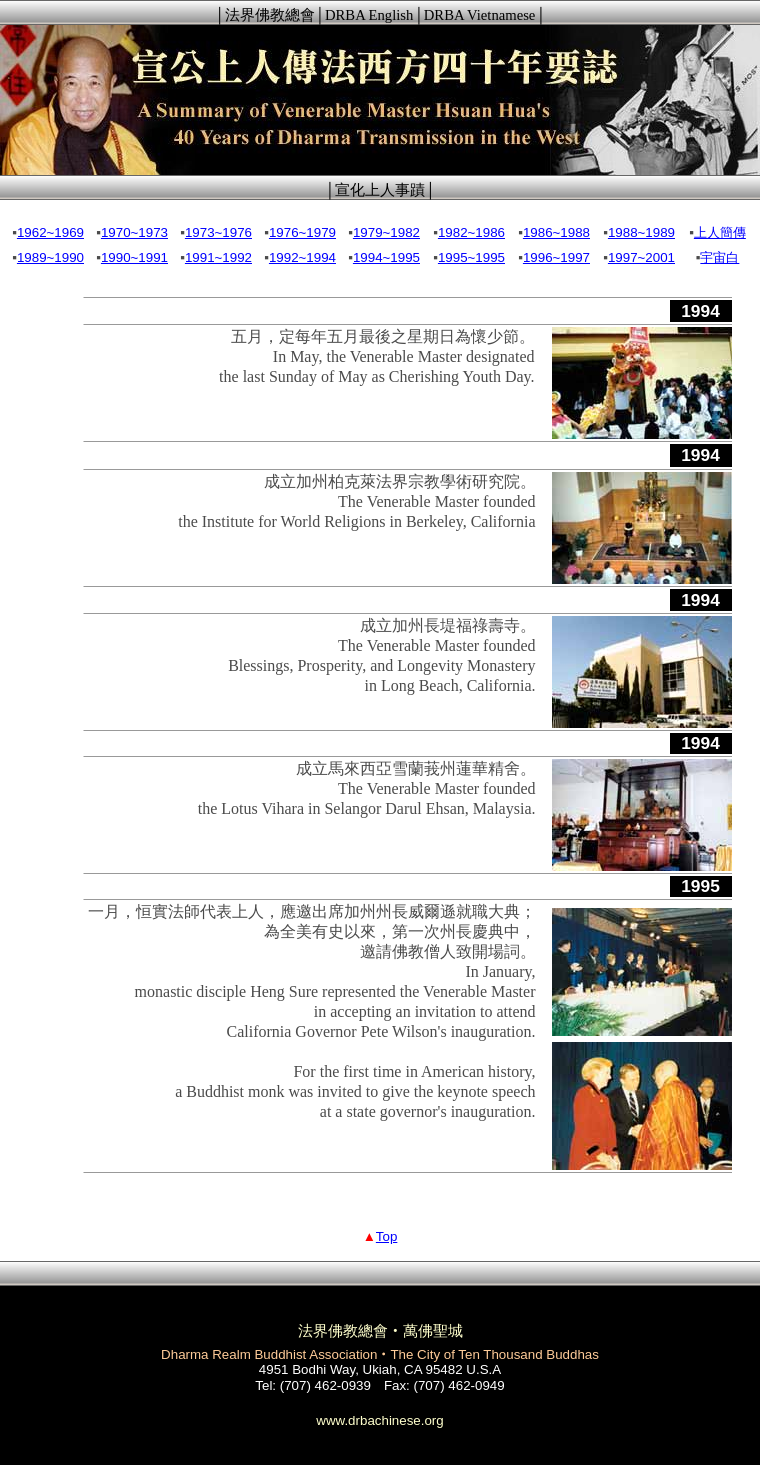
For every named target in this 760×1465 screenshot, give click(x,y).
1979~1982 (386, 232)
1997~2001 (641, 257)
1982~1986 (471, 232)
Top (387, 1236)
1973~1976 (218, 232)
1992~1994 (302, 257)
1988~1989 (641, 232)
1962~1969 (50, 232)
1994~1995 (386, 257)
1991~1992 (218, 257)
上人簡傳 (720, 232)
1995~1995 (471, 257)
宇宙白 (719, 257)
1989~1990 (50, 257)
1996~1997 (556, 257)
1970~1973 (134, 232)
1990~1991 (134, 257)
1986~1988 (556, 232)
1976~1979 (302, 232)
